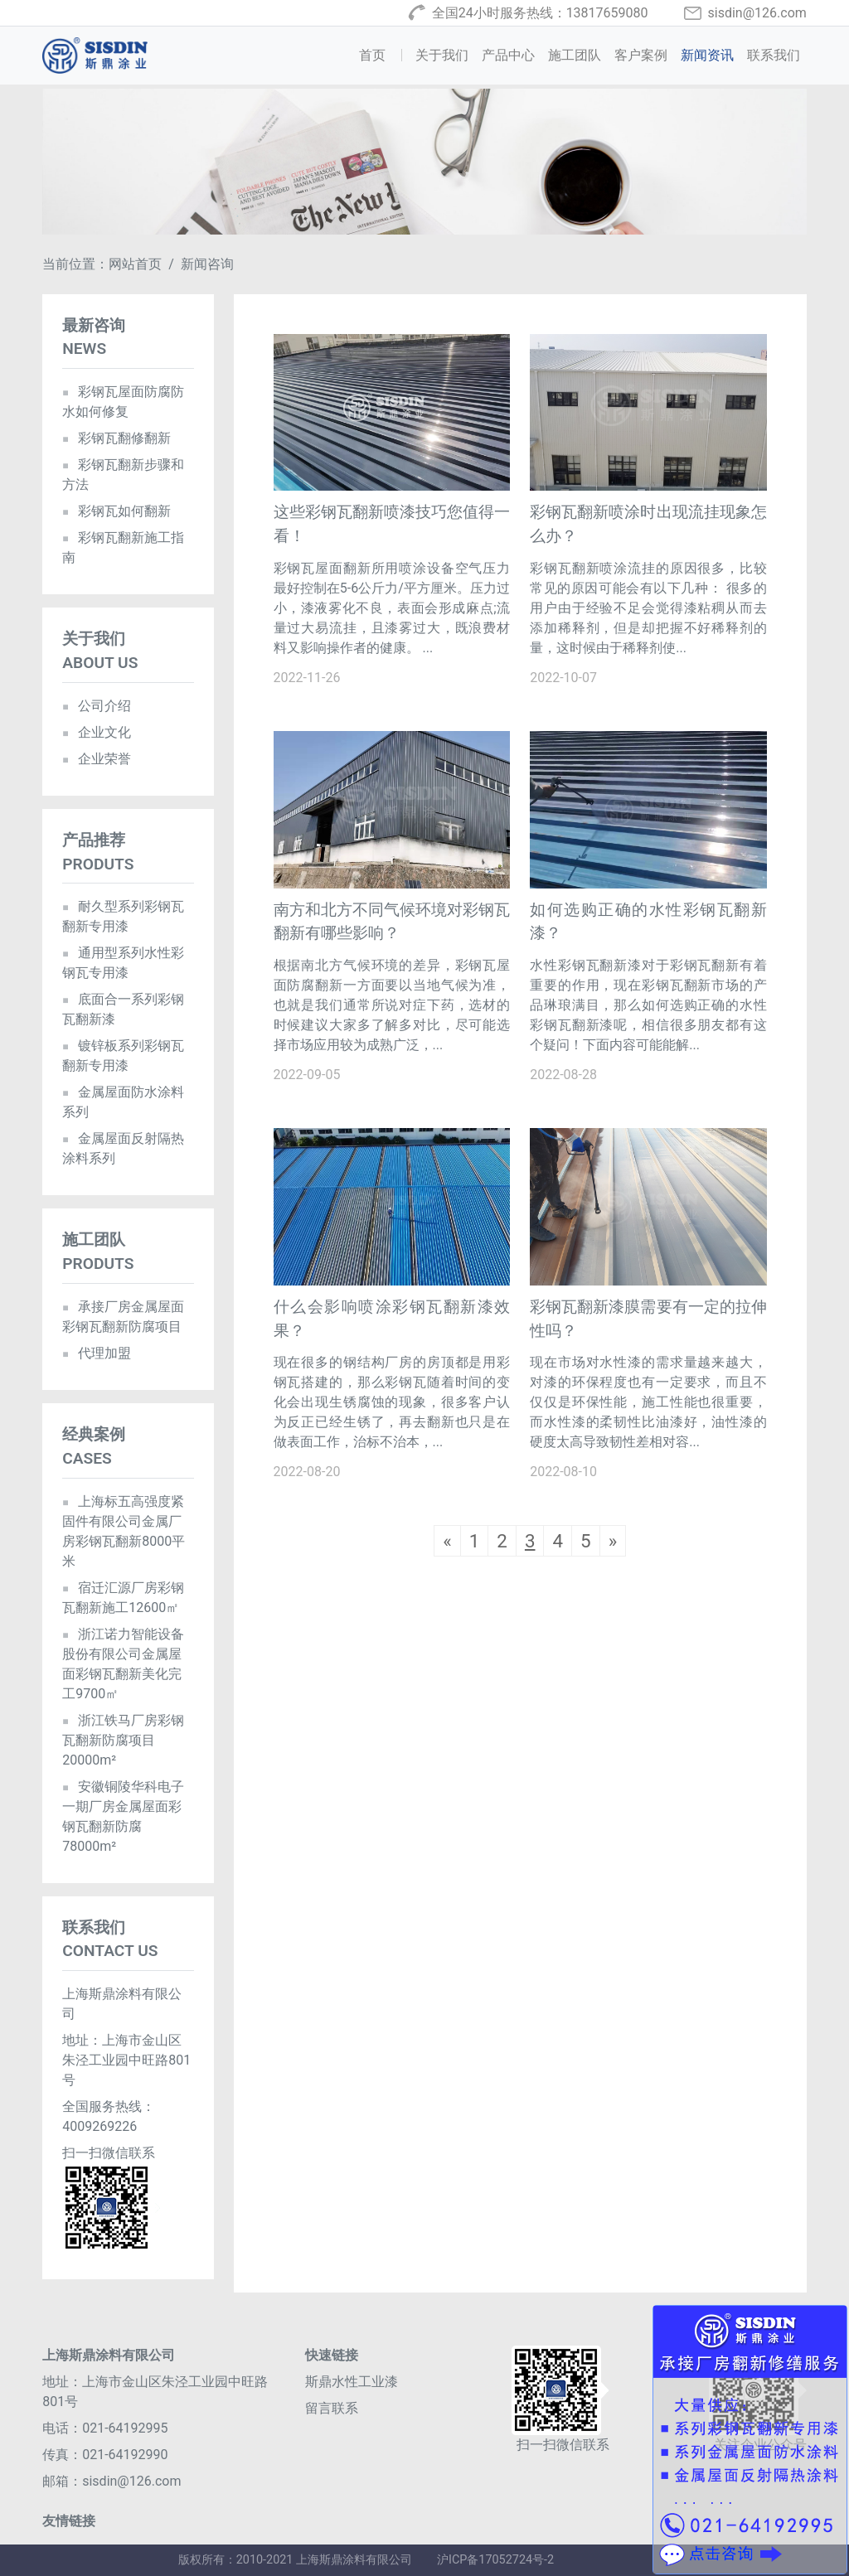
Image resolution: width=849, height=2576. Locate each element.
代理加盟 (96, 1353)
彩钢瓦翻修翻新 (116, 438)
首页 (384, 54)
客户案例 (640, 55)
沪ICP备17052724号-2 (495, 2560)
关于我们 (441, 55)
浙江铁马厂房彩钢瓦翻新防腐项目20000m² (123, 1740)
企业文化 (96, 732)
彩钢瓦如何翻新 (116, 511)
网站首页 (135, 264)
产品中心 (508, 55)
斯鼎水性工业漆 (351, 2382)
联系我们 (773, 55)
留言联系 (331, 2408)
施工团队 (574, 55)
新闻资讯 (707, 55)
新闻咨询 (207, 264)
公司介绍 (96, 706)
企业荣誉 (96, 759)
